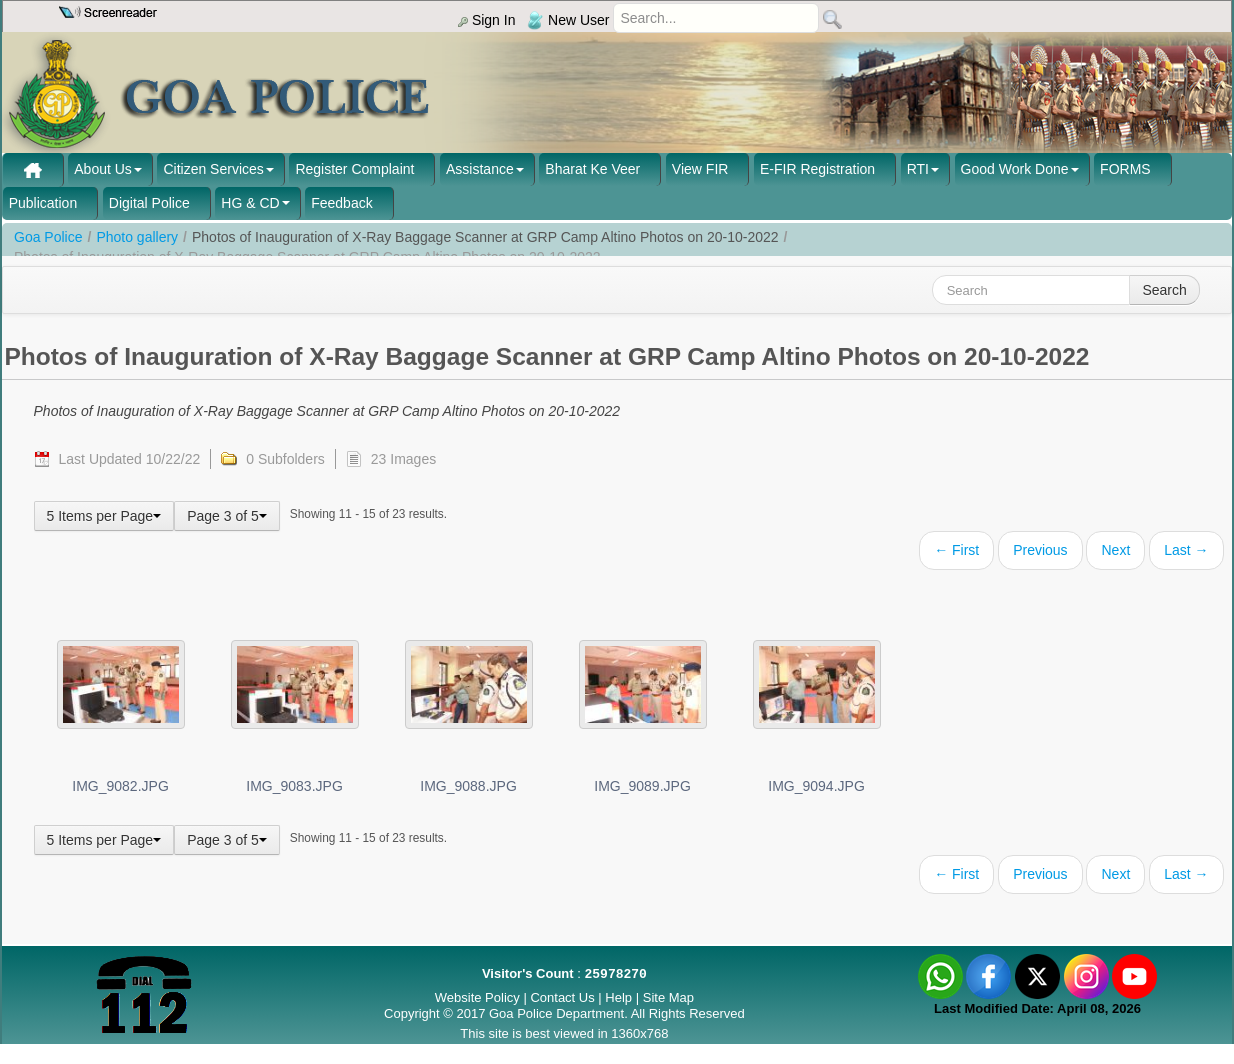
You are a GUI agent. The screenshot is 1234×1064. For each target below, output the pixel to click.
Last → (1186, 550)
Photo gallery (137, 237)
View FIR (700, 169)
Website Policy (477, 997)
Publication (43, 203)
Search (1164, 290)
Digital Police (149, 203)
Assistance (480, 169)
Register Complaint (354, 169)
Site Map (668, 997)
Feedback (341, 203)
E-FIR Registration (817, 169)
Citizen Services (213, 169)
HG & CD (250, 203)
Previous (1040, 550)
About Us (103, 169)
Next (1115, 550)
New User (568, 20)
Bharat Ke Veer (592, 169)
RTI (918, 169)
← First (956, 550)
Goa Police (48, 237)
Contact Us (562, 997)
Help (620, 997)
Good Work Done (1015, 169)
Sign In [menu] (486, 20)
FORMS (1125, 169)
